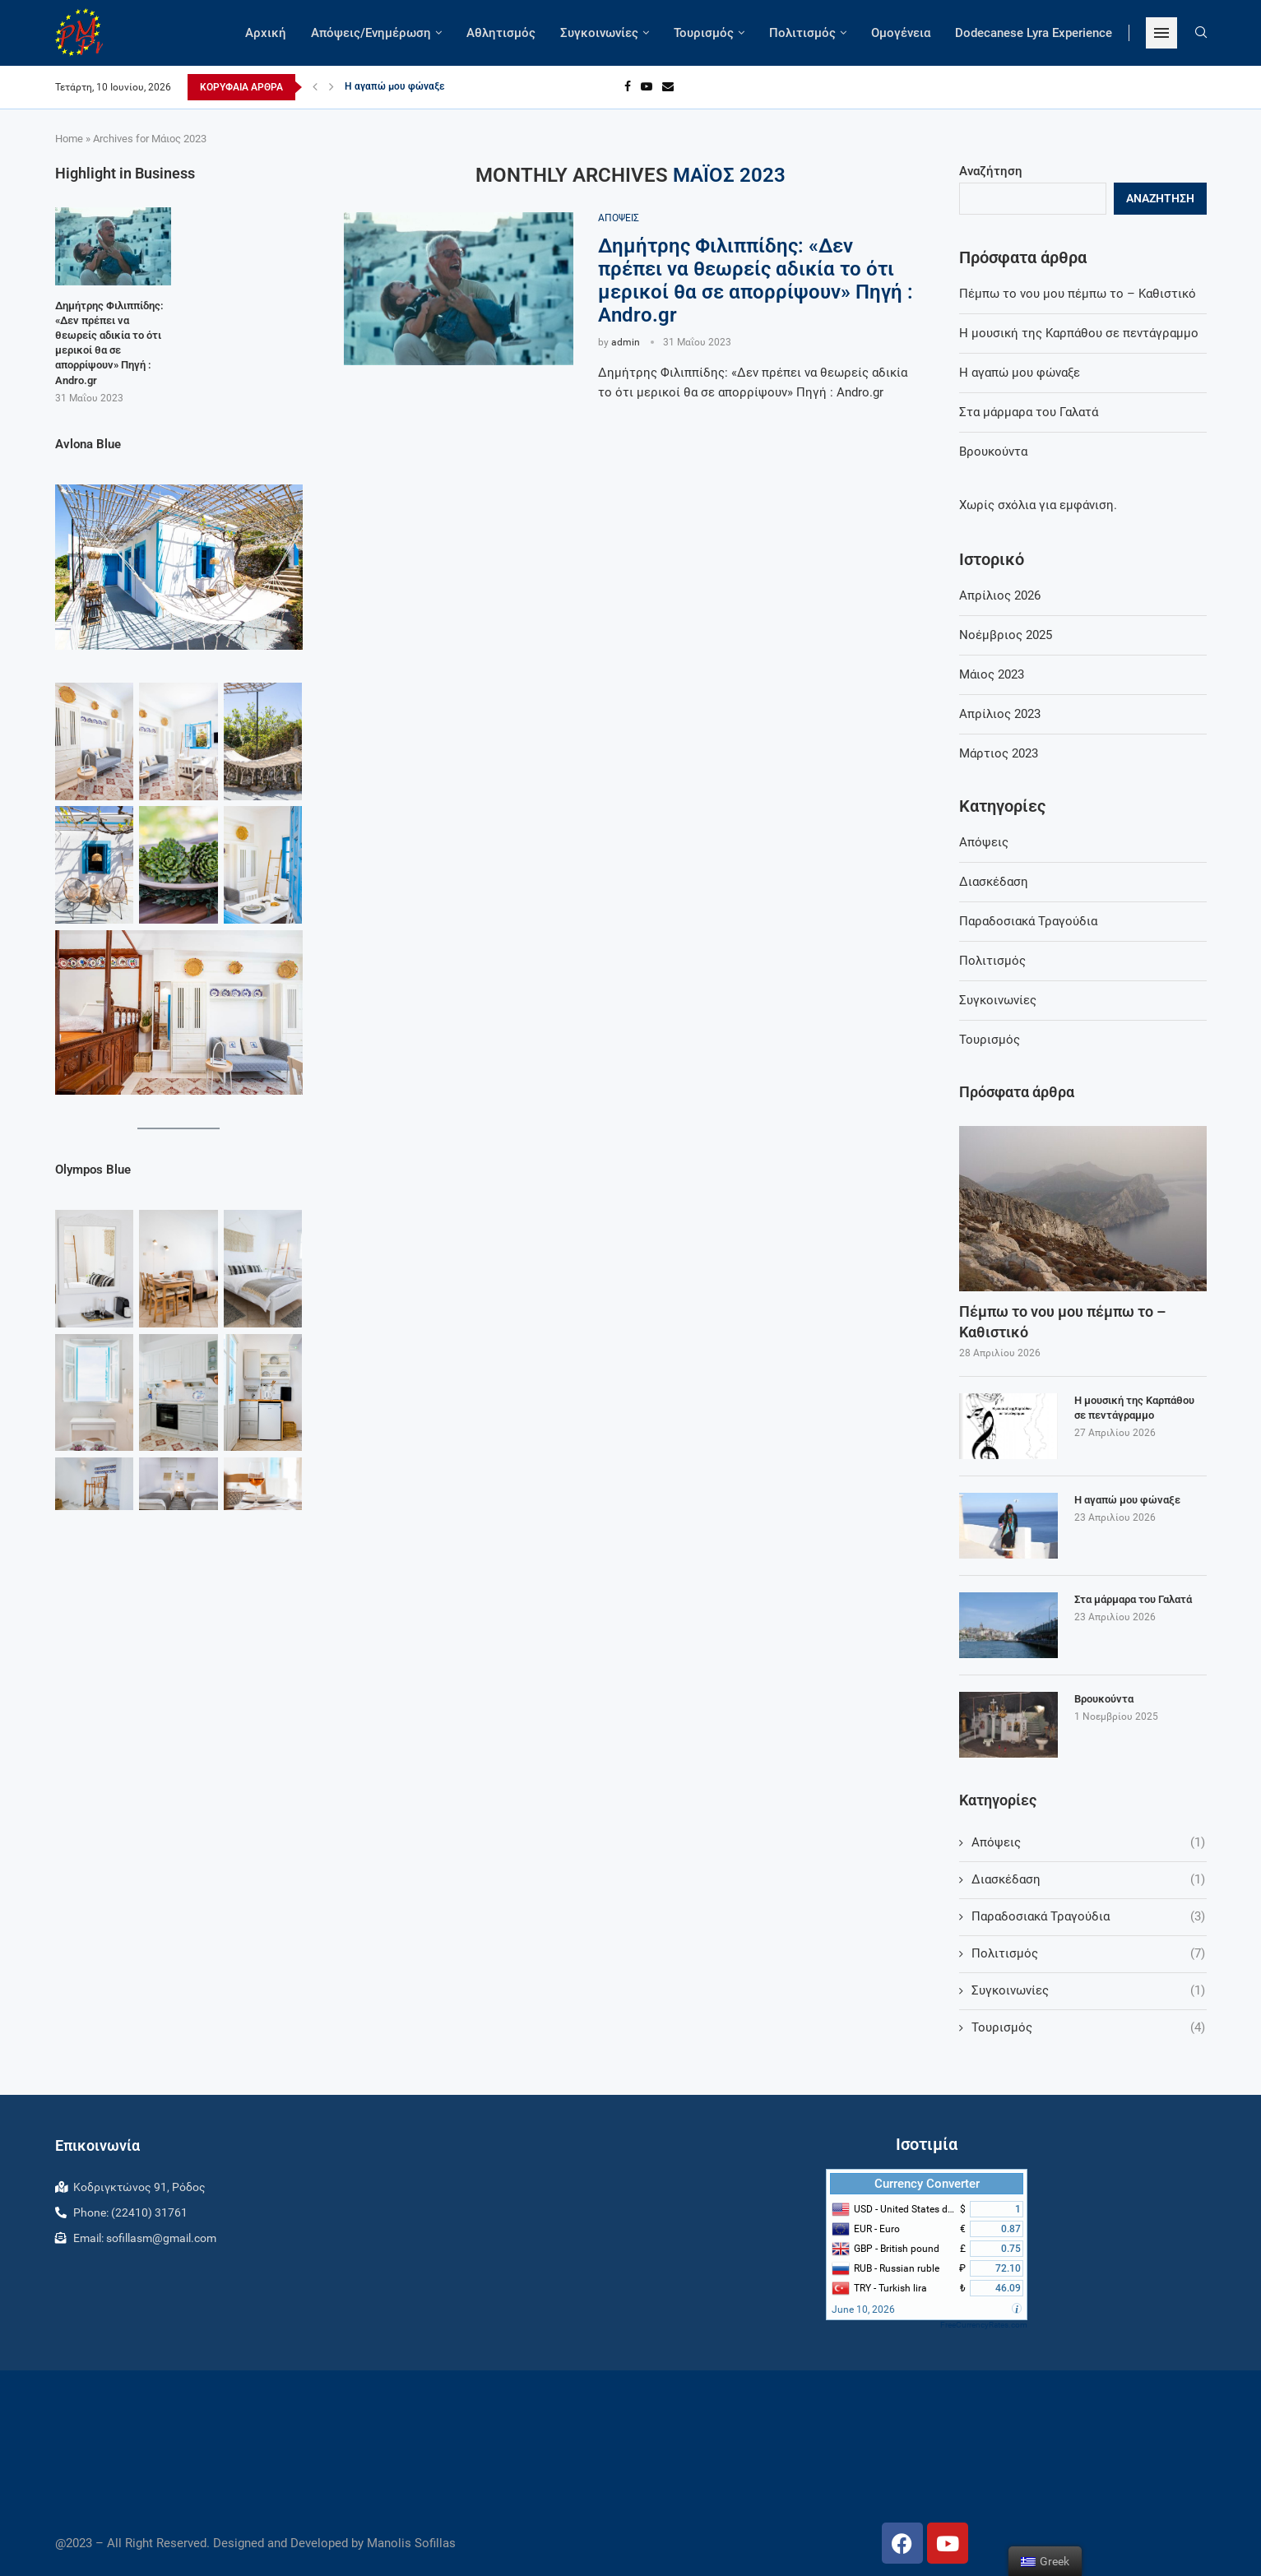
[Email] (668, 87)
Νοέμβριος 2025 (1005, 635)
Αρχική (265, 32)
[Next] (331, 87)
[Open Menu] (1161, 33)
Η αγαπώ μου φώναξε (395, 87)
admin (625, 342)
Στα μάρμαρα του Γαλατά (1028, 412)
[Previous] (315, 87)
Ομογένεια (900, 32)
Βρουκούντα (993, 451)
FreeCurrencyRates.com (983, 2324)
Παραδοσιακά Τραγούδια (1028, 921)
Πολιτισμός (802, 32)
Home (69, 138)
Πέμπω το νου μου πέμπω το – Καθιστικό (1077, 293)
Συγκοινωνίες (599, 32)
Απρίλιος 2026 (1000, 595)
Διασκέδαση (993, 881)
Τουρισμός (704, 32)
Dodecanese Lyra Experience (1033, 32)
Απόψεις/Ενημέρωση (371, 32)
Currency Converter (927, 2183)
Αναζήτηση (990, 171)
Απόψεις (983, 842)
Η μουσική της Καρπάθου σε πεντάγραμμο (1078, 333)
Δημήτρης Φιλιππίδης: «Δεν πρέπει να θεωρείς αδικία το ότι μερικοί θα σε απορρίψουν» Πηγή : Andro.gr (755, 280)
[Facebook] (628, 87)
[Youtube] (646, 87)
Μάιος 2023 (991, 674)
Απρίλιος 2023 (1000, 714)
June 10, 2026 (863, 2309)
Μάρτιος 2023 (998, 753)
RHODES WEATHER (631, 2440)
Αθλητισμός (500, 32)
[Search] (1201, 32)
